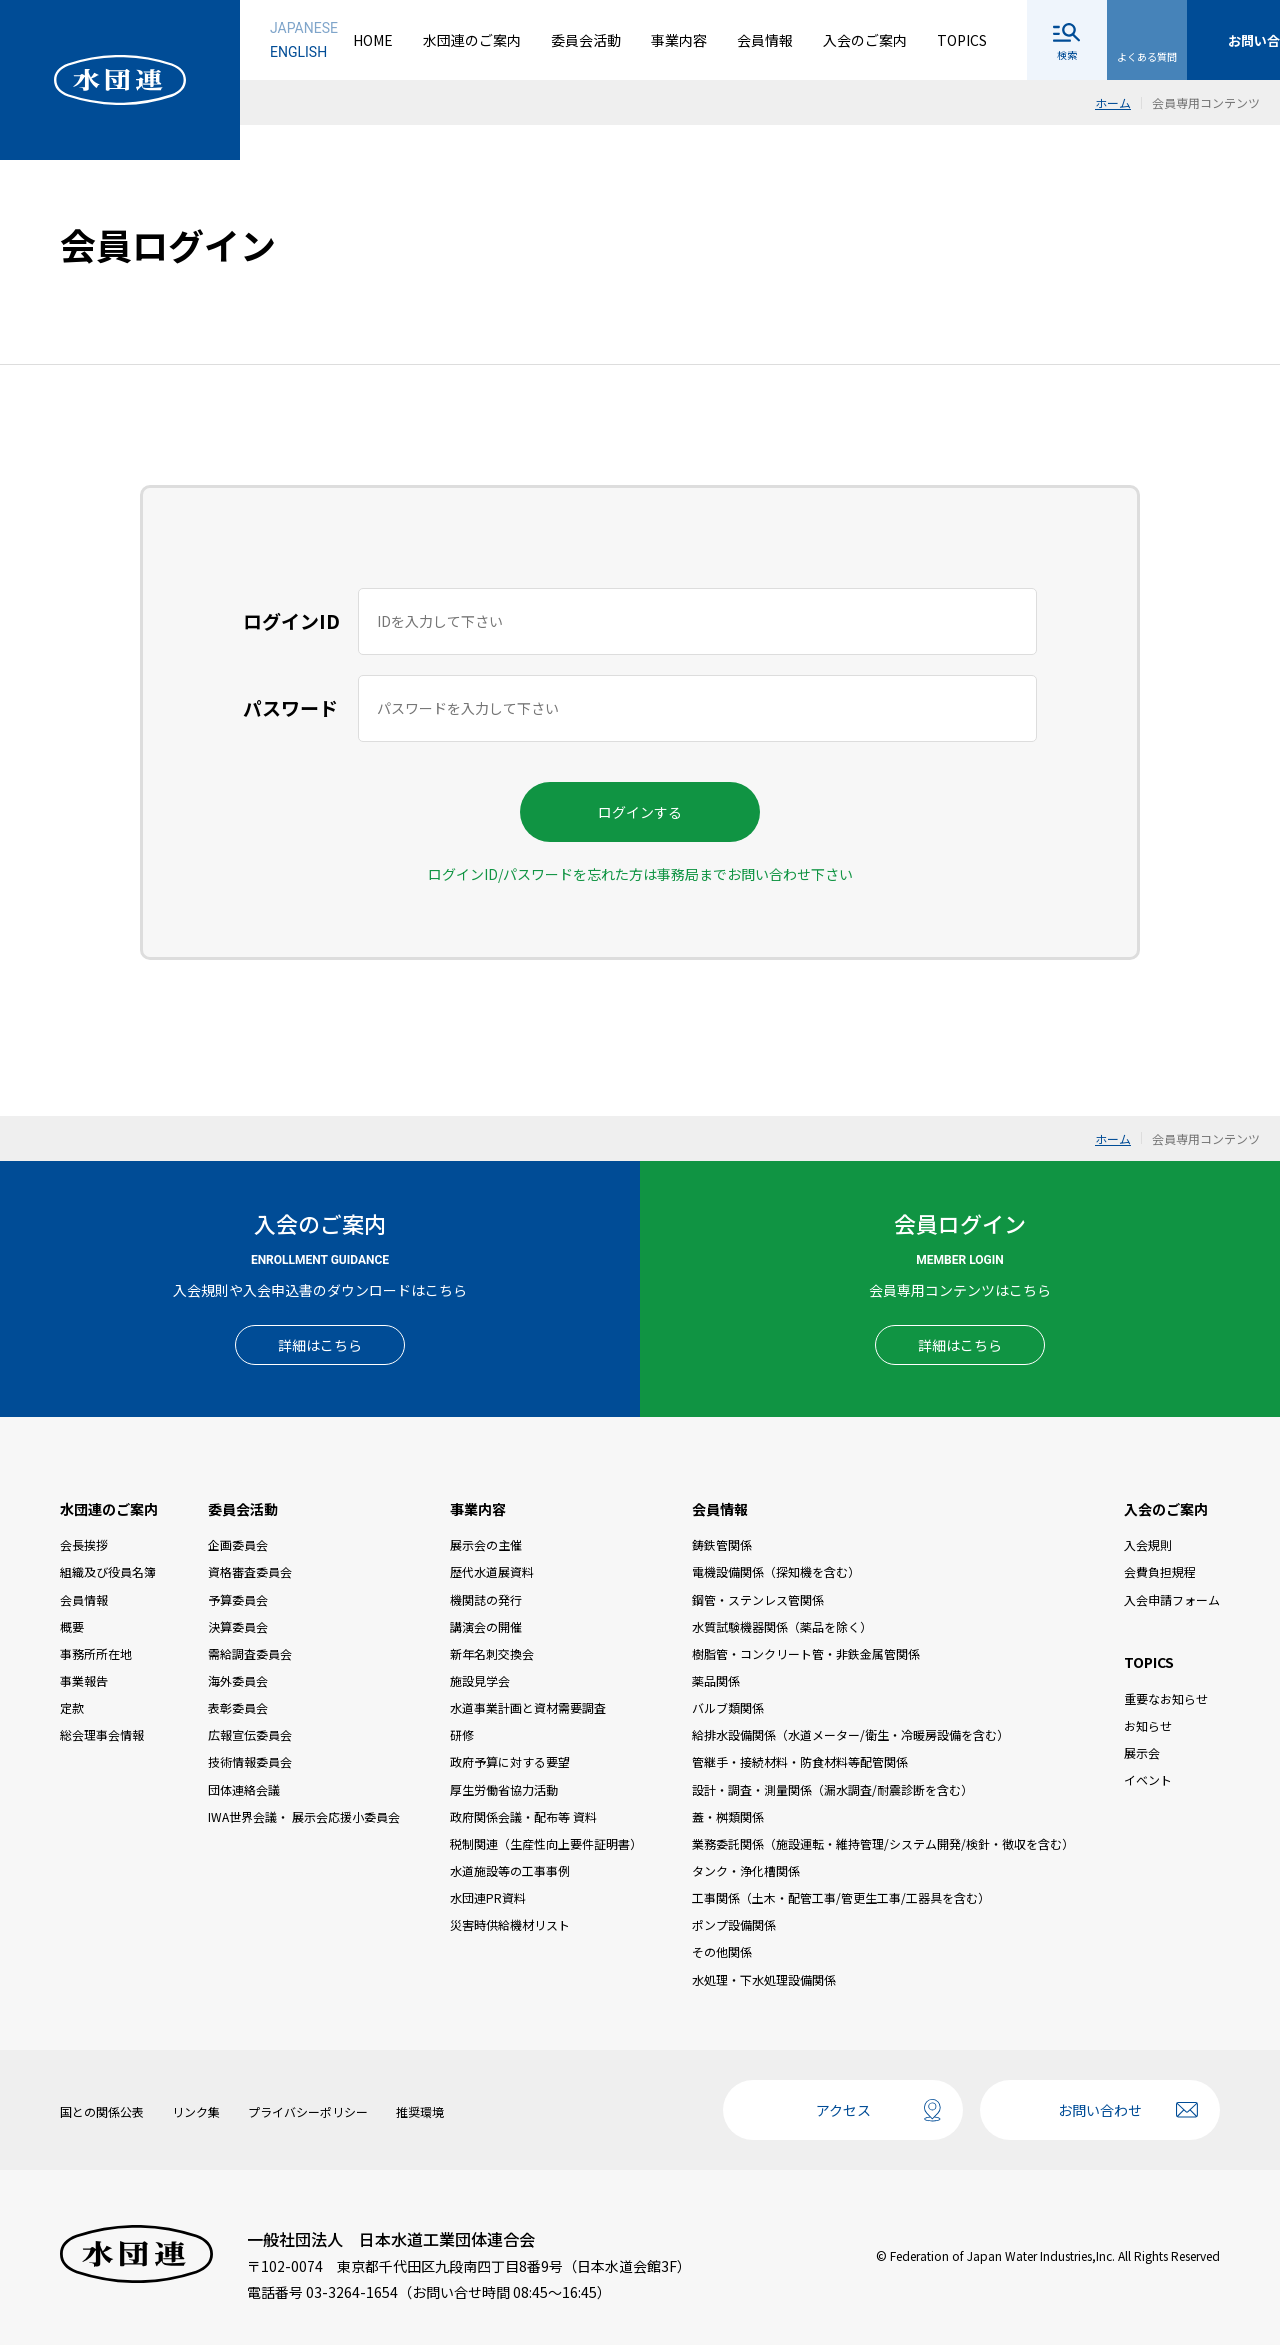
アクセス (843, 2110)
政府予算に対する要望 (510, 1761)
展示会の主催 (486, 1544)
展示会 (1142, 1752)
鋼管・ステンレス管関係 (758, 1599)
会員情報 (765, 40)
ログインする (640, 812)
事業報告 (84, 1680)
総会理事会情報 (102, 1734)
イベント (1148, 1779)
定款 (72, 1707)
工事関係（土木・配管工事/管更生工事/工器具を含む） (841, 1897)
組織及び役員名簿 (108, 1571)
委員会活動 (586, 40)
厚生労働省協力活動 (504, 1789)
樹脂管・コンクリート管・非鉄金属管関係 (806, 1653)
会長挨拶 (84, 1544)
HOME (373, 40)
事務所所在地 (96, 1653)
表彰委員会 (238, 1707)
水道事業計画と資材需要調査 (528, 1707)
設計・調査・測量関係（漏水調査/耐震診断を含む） (832, 1789)
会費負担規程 (1160, 1571)
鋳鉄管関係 (722, 1544)
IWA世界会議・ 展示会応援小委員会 (304, 1816)
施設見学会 (480, 1680)
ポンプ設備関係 (734, 1924)
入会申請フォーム (1172, 1599)
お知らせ (1148, 1725)
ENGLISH (298, 52)
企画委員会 (238, 1544)
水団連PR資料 (488, 1897)
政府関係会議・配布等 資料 (523, 1816)
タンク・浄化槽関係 (746, 1870)
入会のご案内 (865, 40)
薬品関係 (716, 1680)
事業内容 (679, 40)
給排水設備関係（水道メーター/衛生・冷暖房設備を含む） (850, 1734)
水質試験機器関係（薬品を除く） (782, 1626)
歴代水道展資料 (492, 1571)
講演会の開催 (486, 1626)
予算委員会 (238, 1599)
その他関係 (722, 1951)
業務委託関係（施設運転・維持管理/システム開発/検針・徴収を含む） (883, 1843)
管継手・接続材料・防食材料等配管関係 (800, 1761)
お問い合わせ (1100, 2110)
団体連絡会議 (244, 1789)
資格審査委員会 (250, 1571)
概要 (72, 1626)
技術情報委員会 (250, 1761)
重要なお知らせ (1166, 1698)
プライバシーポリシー (308, 2111)
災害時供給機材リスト (510, 1924)
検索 (1067, 54)
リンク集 (196, 2111)
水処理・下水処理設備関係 (764, 1979)
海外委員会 (238, 1680)
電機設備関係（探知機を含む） (776, 1571)
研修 (462, 1734)
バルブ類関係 (728, 1707)
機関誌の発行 (486, 1599)
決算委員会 (238, 1626)
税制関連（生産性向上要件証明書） (546, 1843)
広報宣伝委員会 (250, 1734)
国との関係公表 (102, 2111)
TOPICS (962, 40)
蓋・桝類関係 (728, 1816)
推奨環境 (420, 2111)
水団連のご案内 (472, 40)
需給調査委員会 (250, 1653)
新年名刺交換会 (492, 1653)
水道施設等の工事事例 (510, 1870)
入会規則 (1148, 1544)
